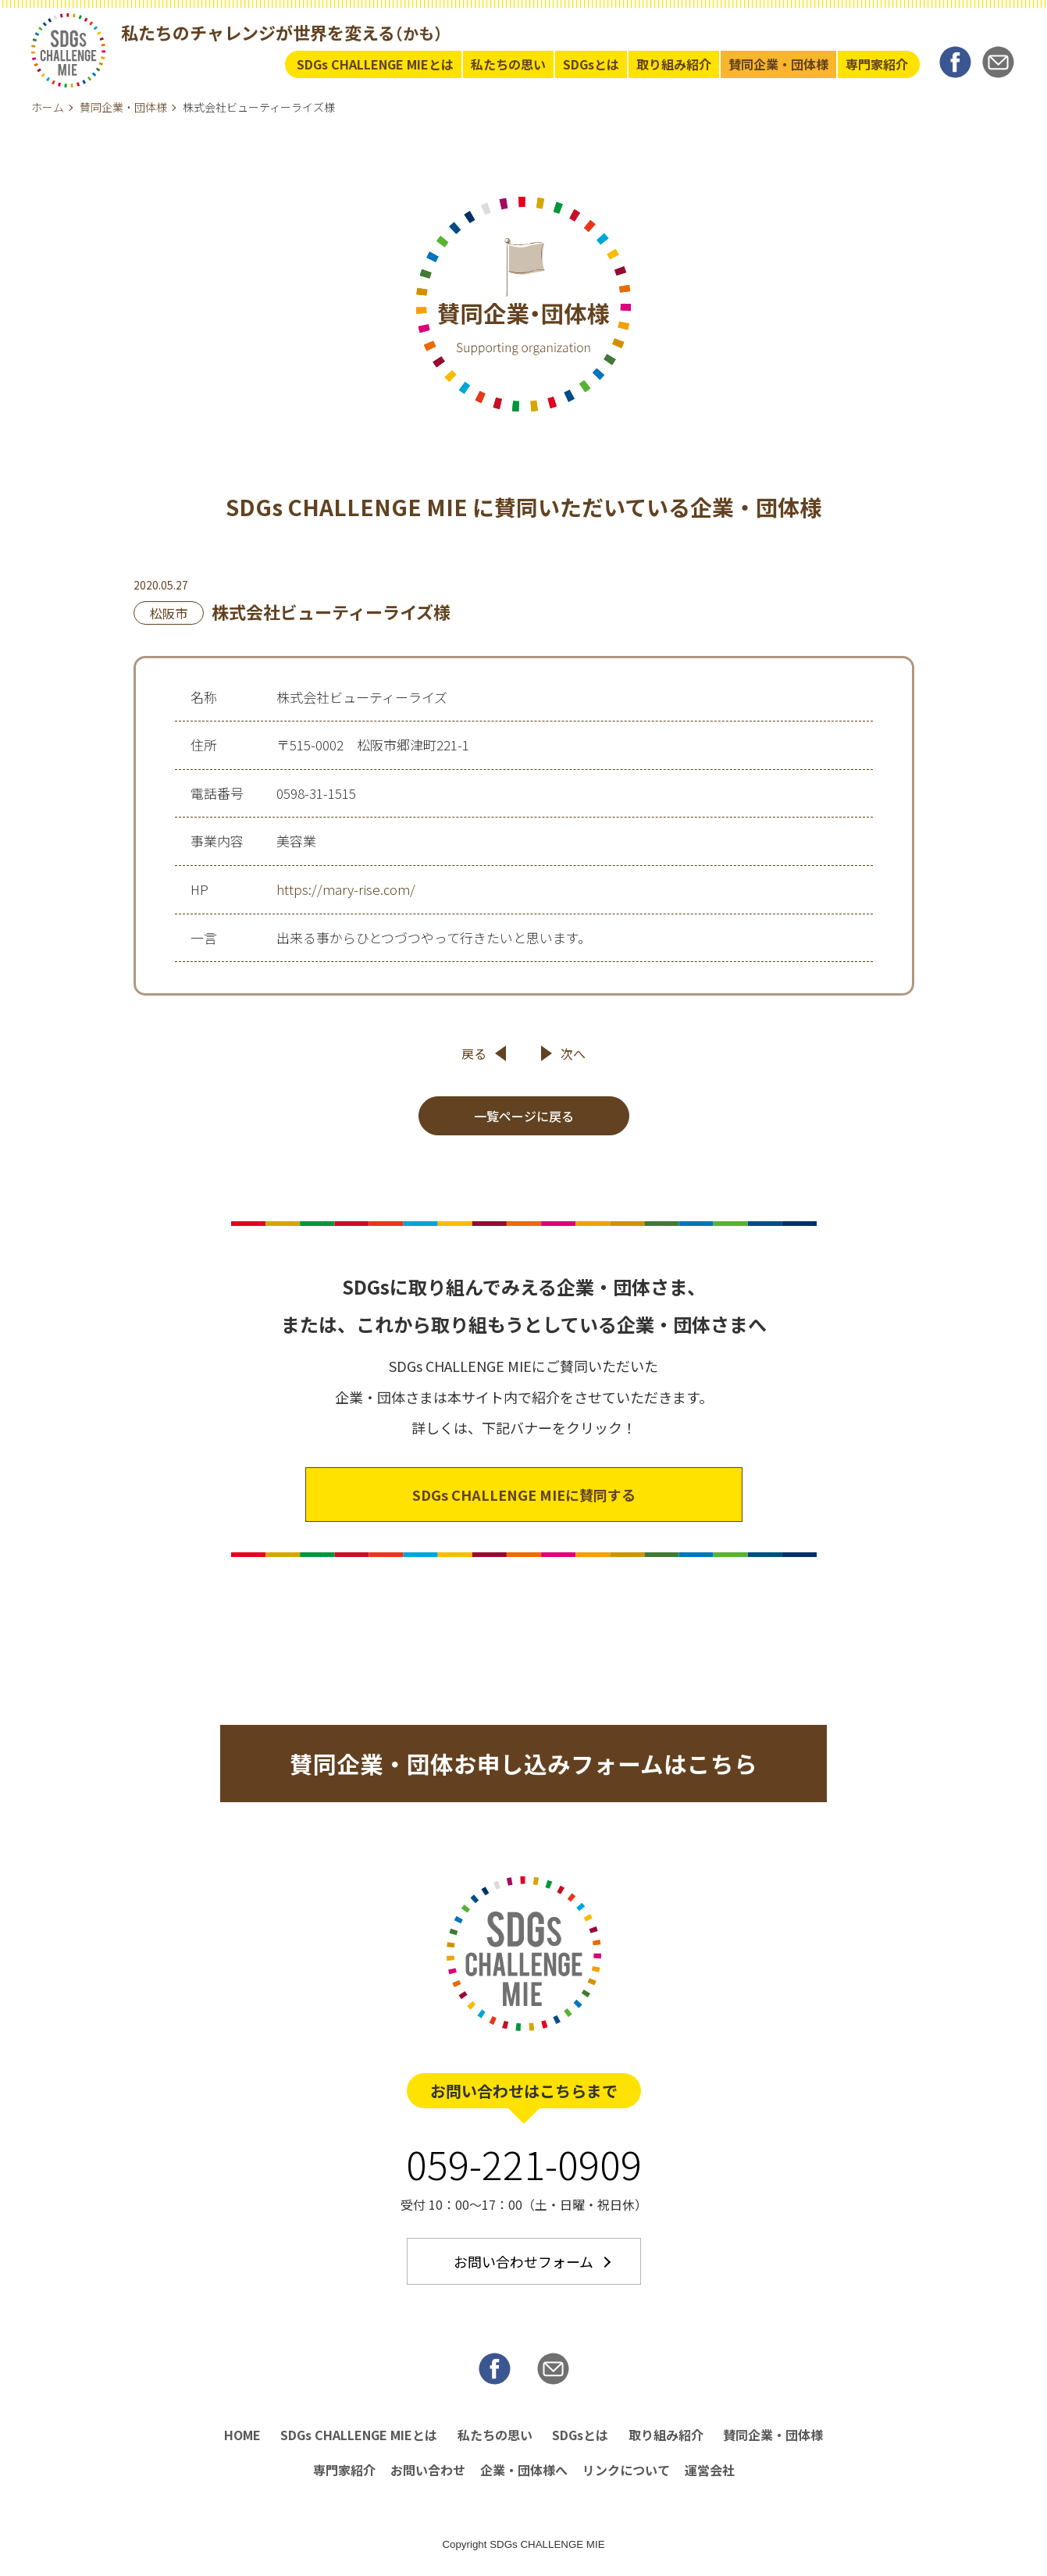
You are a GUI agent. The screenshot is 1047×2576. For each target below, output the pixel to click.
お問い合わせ (427, 2475)
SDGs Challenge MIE (68, 51)
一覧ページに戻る (524, 1118)
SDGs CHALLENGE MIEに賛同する (524, 1497)
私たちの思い (508, 64)
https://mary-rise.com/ (345, 891)
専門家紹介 (877, 64)
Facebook (955, 62)
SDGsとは (591, 64)
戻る (473, 1055)
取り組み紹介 (673, 64)
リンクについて (626, 2475)
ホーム (47, 107)
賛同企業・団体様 (778, 64)
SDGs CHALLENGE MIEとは (375, 64)
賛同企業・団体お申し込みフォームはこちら (523, 1766)
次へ (573, 1055)
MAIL (998, 62)
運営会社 (710, 2475)
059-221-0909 (524, 2168)
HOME (242, 2440)
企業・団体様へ (524, 2475)
